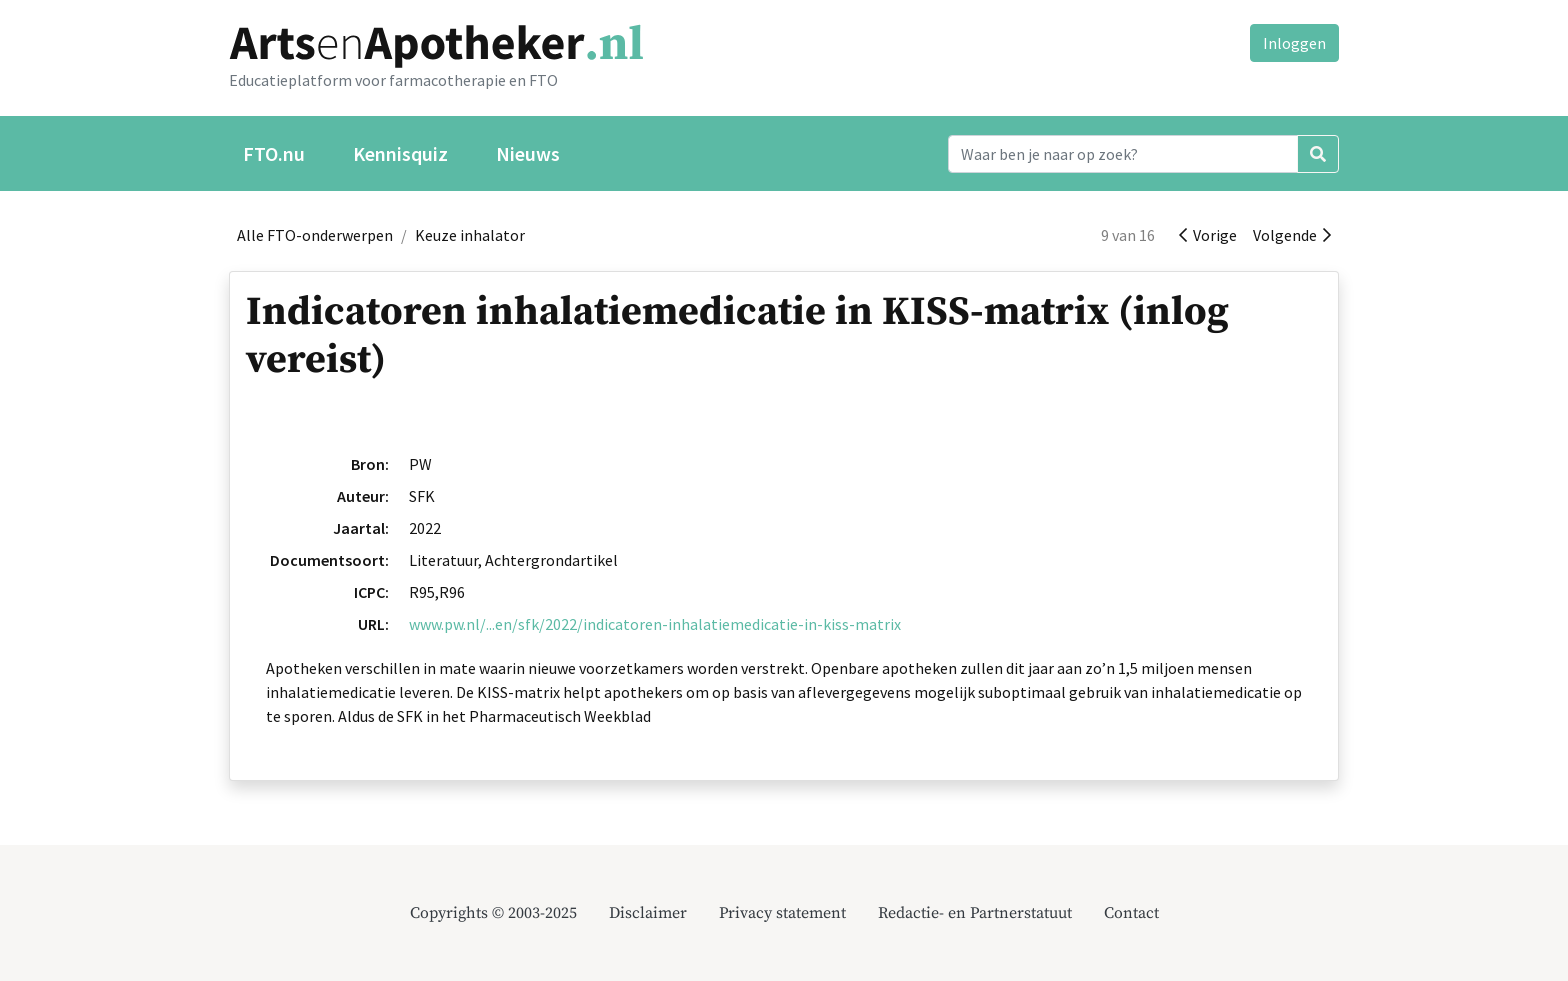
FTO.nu (274, 153)
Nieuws (528, 153)
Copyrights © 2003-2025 (493, 913)
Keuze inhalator (470, 235)
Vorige (1208, 235)
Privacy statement (782, 913)
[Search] (1123, 154)
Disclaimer (648, 913)
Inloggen (1294, 43)
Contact (1131, 913)
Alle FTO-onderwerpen (315, 235)
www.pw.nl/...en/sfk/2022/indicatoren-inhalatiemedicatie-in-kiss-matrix (655, 624)
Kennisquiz (400, 153)
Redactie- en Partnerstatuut (975, 913)
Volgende (1292, 235)
